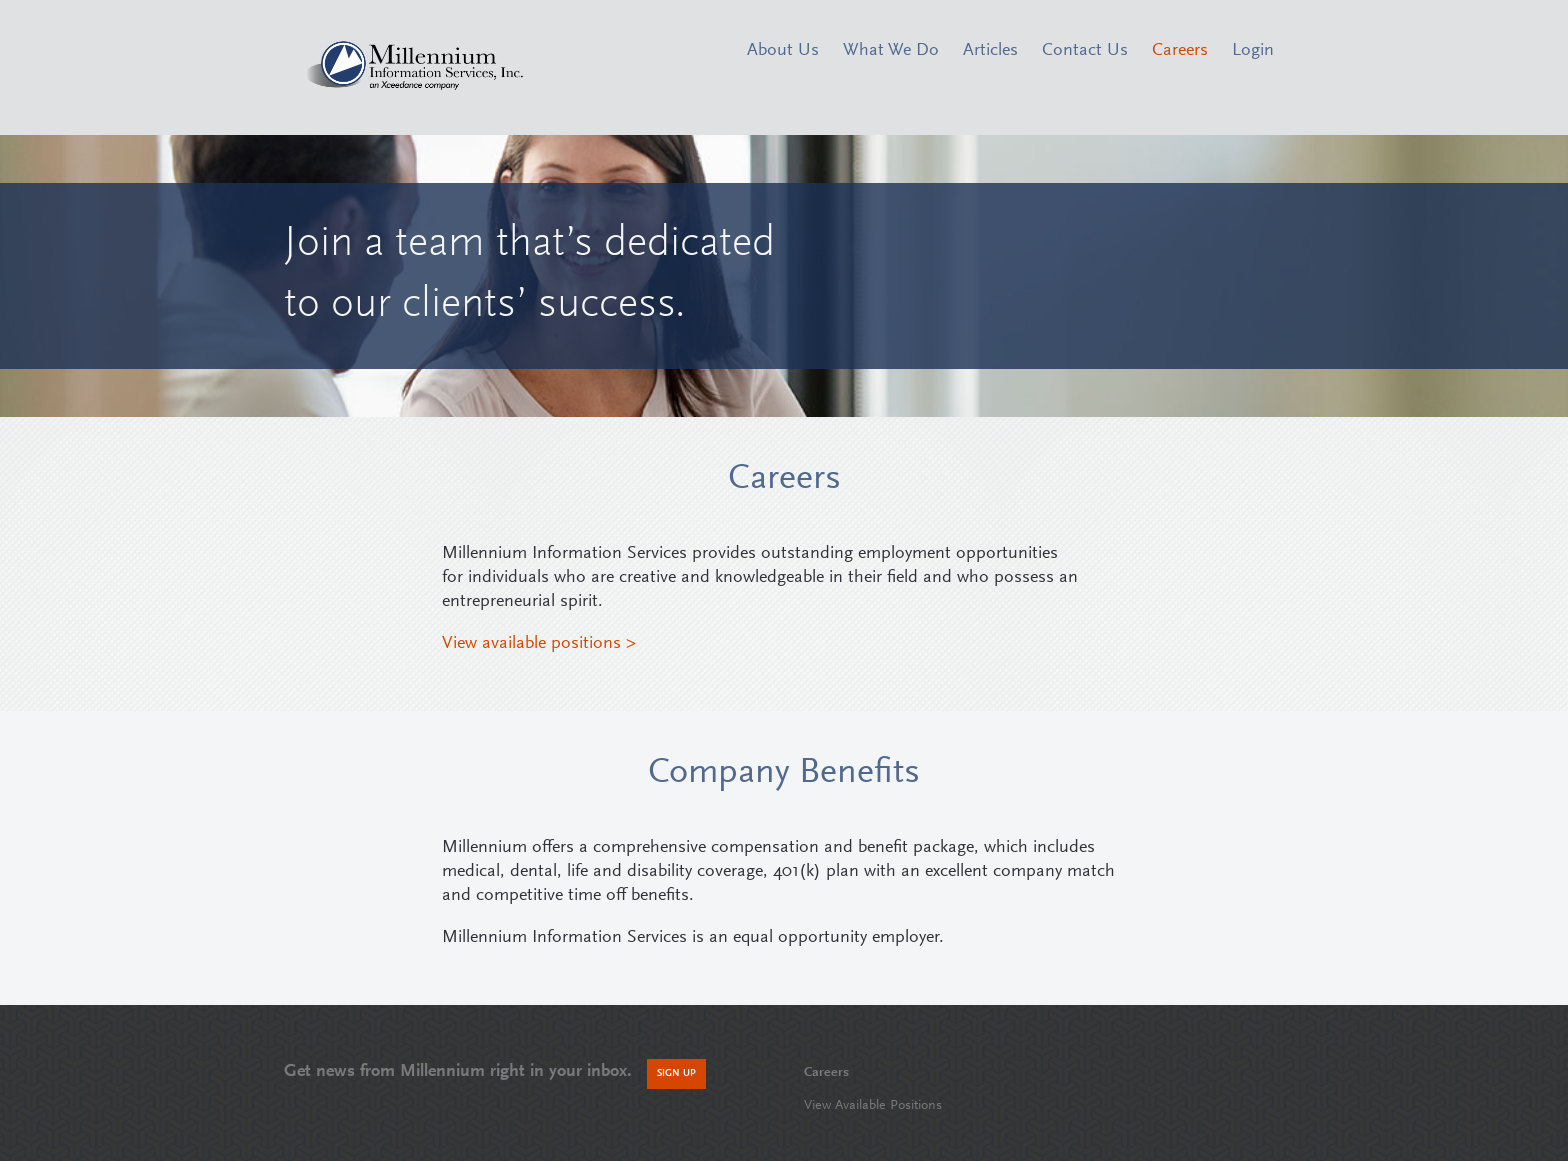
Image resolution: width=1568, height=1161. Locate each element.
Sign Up (676, 1074)
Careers (1180, 51)
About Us (783, 51)
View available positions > (539, 644)
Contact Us (1085, 51)
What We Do (891, 51)
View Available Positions (873, 1106)
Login (1253, 51)
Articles (990, 51)
